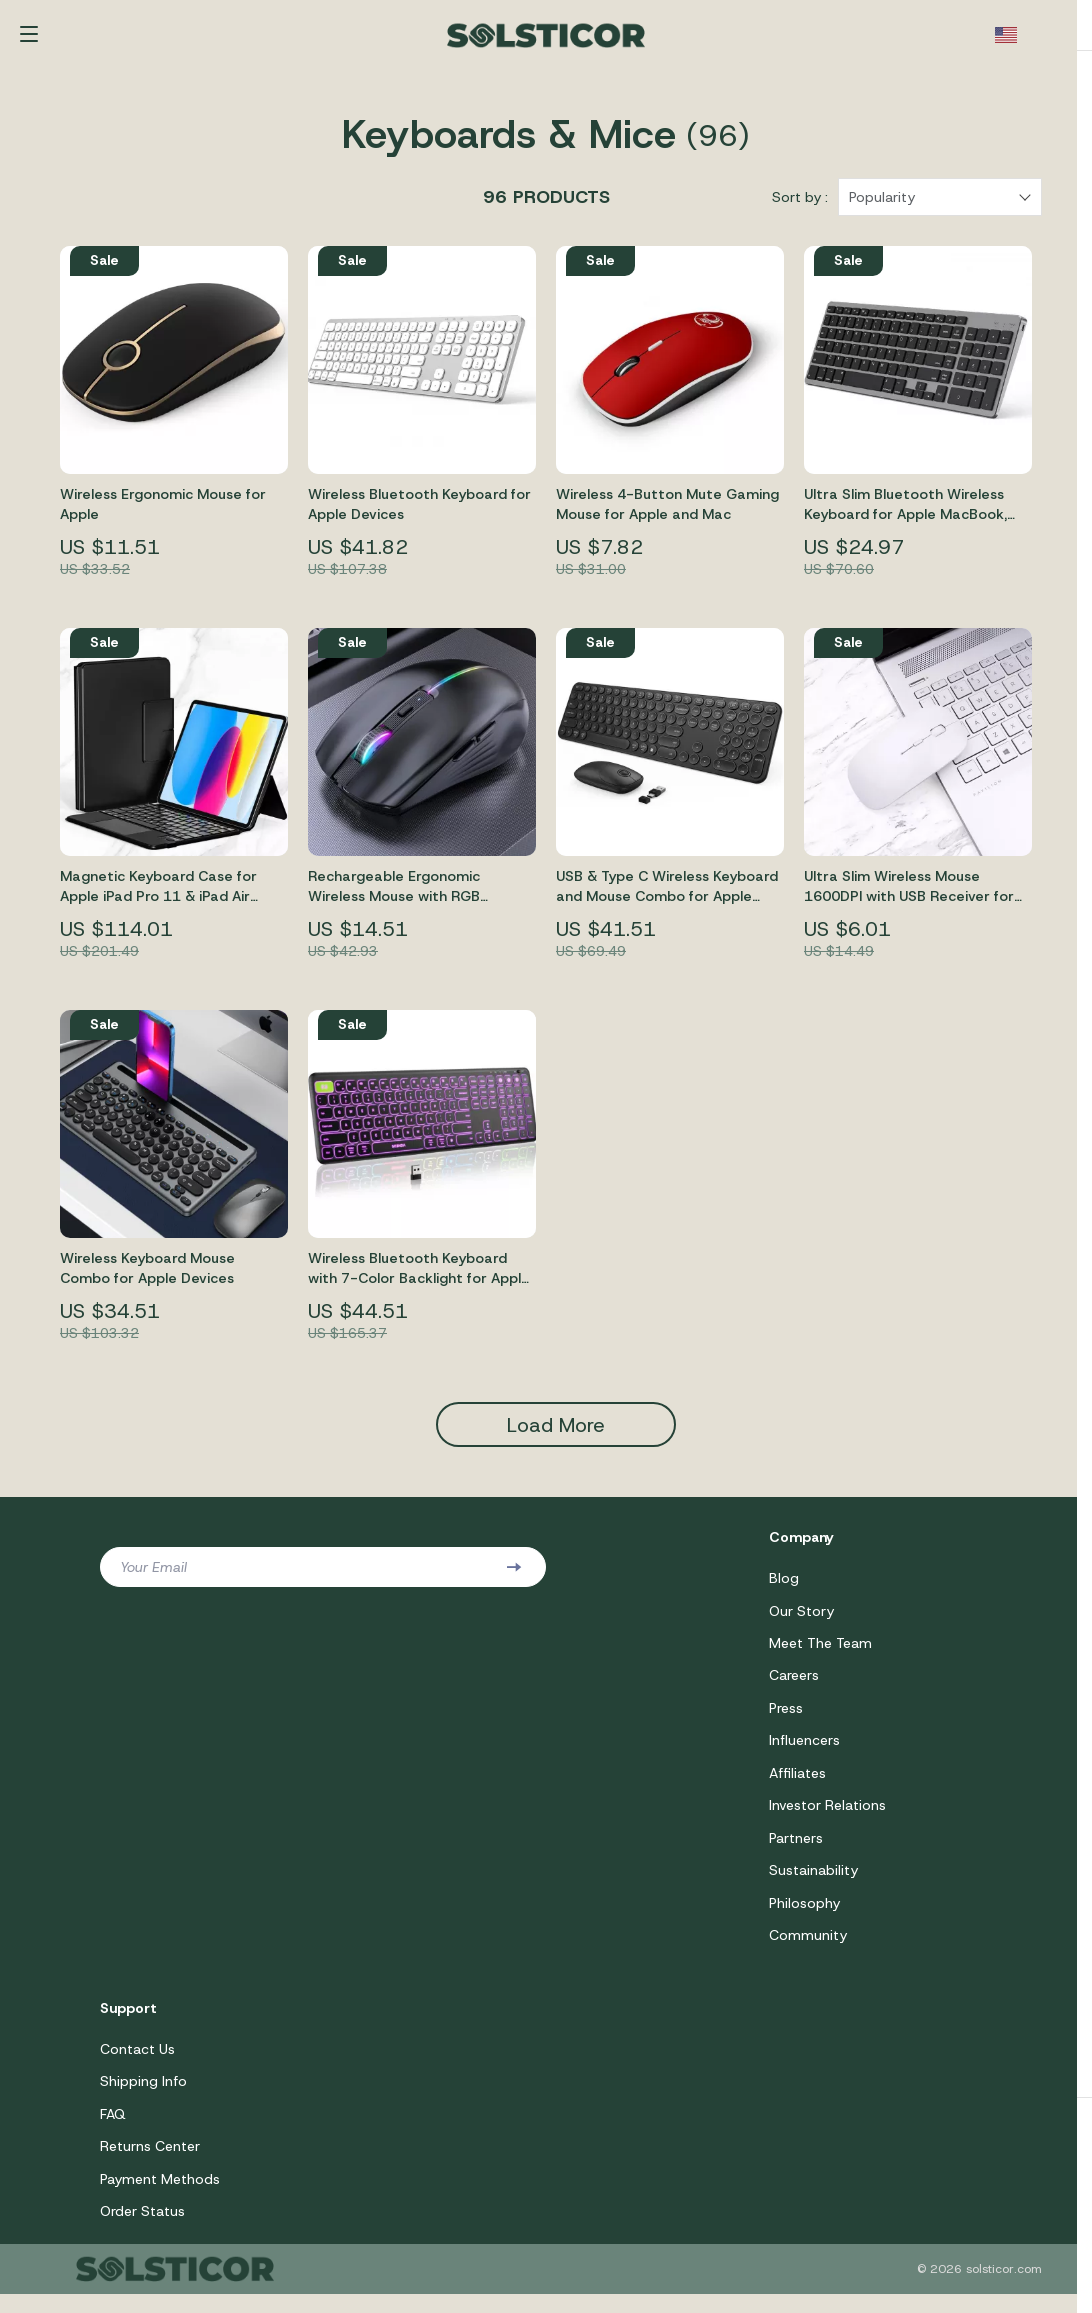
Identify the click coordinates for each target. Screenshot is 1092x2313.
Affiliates (797, 1786)
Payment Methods (160, 2197)
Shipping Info (143, 2098)
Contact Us (137, 2065)
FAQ (113, 2131)
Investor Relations (827, 1819)
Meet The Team (820, 1654)
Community (808, 1951)
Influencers (804, 1753)
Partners (796, 1852)
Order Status (142, 2230)
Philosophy (804, 1918)
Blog (784, 1588)
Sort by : (800, 207)
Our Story (801, 1621)
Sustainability (813, 1885)
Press (786, 1720)
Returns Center (150, 2164)
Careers (794, 1687)
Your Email (153, 1577)
